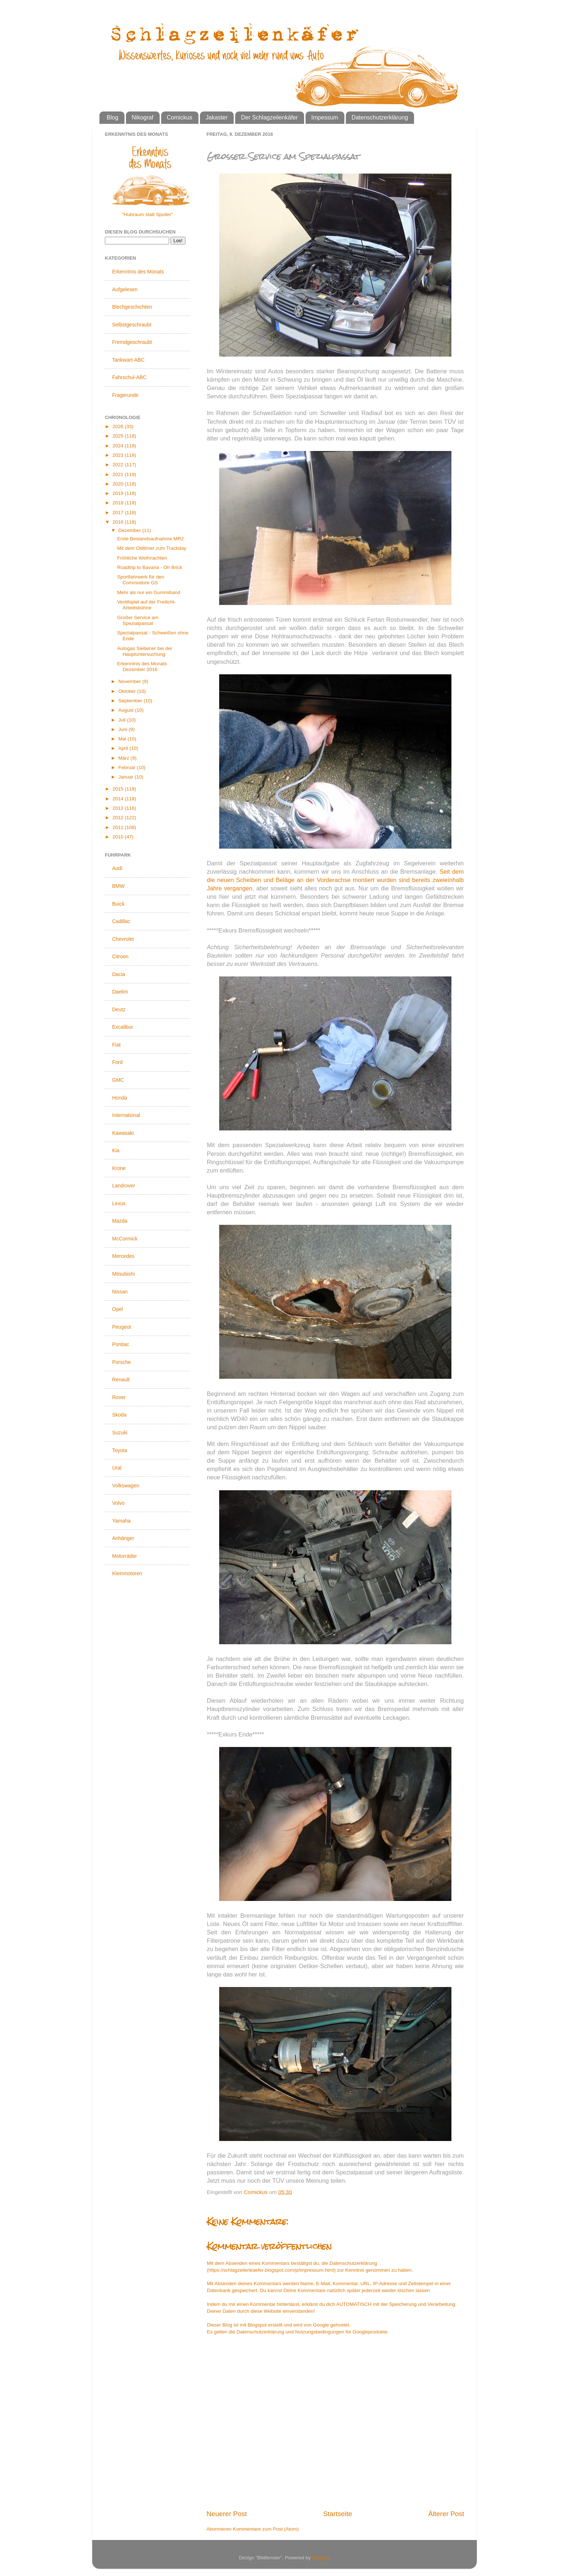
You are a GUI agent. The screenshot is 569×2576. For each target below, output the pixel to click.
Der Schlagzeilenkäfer (269, 117)
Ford (117, 1062)
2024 (118, 445)
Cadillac (121, 921)
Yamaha (121, 1521)
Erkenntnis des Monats (138, 272)
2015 (118, 789)
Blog (112, 117)
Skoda (119, 1415)
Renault (121, 1379)
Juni (123, 729)
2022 (118, 464)
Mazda (119, 1221)
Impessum (324, 117)
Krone (119, 1168)
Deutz (119, 1009)
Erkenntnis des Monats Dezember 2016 (142, 666)
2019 (118, 493)
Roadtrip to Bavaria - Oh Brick (149, 567)
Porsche (121, 1362)
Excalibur (122, 1027)
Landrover (123, 1186)
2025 (118, 436)
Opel (117, 1309)
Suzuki (119, 1432)
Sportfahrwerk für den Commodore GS (140, 579)
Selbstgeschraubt (131, 325)
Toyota (119, 1450)
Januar (126, 777)
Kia (115, 1150)
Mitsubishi (123, 1274)
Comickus (179, 117)
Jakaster (217, 117)
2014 (118, 798)
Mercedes (123, 1256)
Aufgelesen (125, 289)
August (126, 710)
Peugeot (121, 1327)
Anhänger (123, 1538)
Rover (119, 1397)
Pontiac (120, 1344)
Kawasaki (123, 1133)
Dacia (118, 974)
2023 (118, 455)
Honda (119, 1098)
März (124, 758)
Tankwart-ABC (128, 360)
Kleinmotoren (127, 1573)
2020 (118, 484)
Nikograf (142, 117)
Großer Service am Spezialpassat (138, 620)
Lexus (119, 1203)
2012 (118, 817)
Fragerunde (125, 395)
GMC (118, 1080)
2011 (118, 827)
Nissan (120, 1292)
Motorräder (124, 1556)
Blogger (320, 2557)
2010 (118, 837)
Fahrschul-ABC (129, 377)
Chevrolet (123, 939)
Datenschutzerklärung (380, 117)
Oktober (127, 691)
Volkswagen (125, 1485)
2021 (118, 474)
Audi (117, 868)
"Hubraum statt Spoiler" (147, 214)
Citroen (120, 956)
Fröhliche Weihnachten (142, 558)
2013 (118, 808)
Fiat (116, 1045)
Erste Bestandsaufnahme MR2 (150, 538)
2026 (118, 426)
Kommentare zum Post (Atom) (266, 2529)
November (130, 681)
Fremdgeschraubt (132, 342)
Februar (127, 767)
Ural (117, 1468)
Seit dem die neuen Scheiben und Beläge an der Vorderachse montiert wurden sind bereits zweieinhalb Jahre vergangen (335, 879)
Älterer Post (446, 2514)
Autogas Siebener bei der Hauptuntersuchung (144, 651)
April (124, 748)
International (126, 1115)
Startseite (337, 2514)
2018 (118, 502)
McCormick (125, 1239)
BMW (118, 886)
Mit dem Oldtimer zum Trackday (152, 548)
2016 (118, 522)
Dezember (130, 530)
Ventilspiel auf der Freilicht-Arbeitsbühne (146, 604)
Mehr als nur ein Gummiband (148, 592)
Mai (123, 738)
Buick (118, 904)
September (131, 700)
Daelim (120, 992)
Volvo (118, 1503)
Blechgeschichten (132, 307)
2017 (118, 512)
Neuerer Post (226, 2514)
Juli (122, 720)
